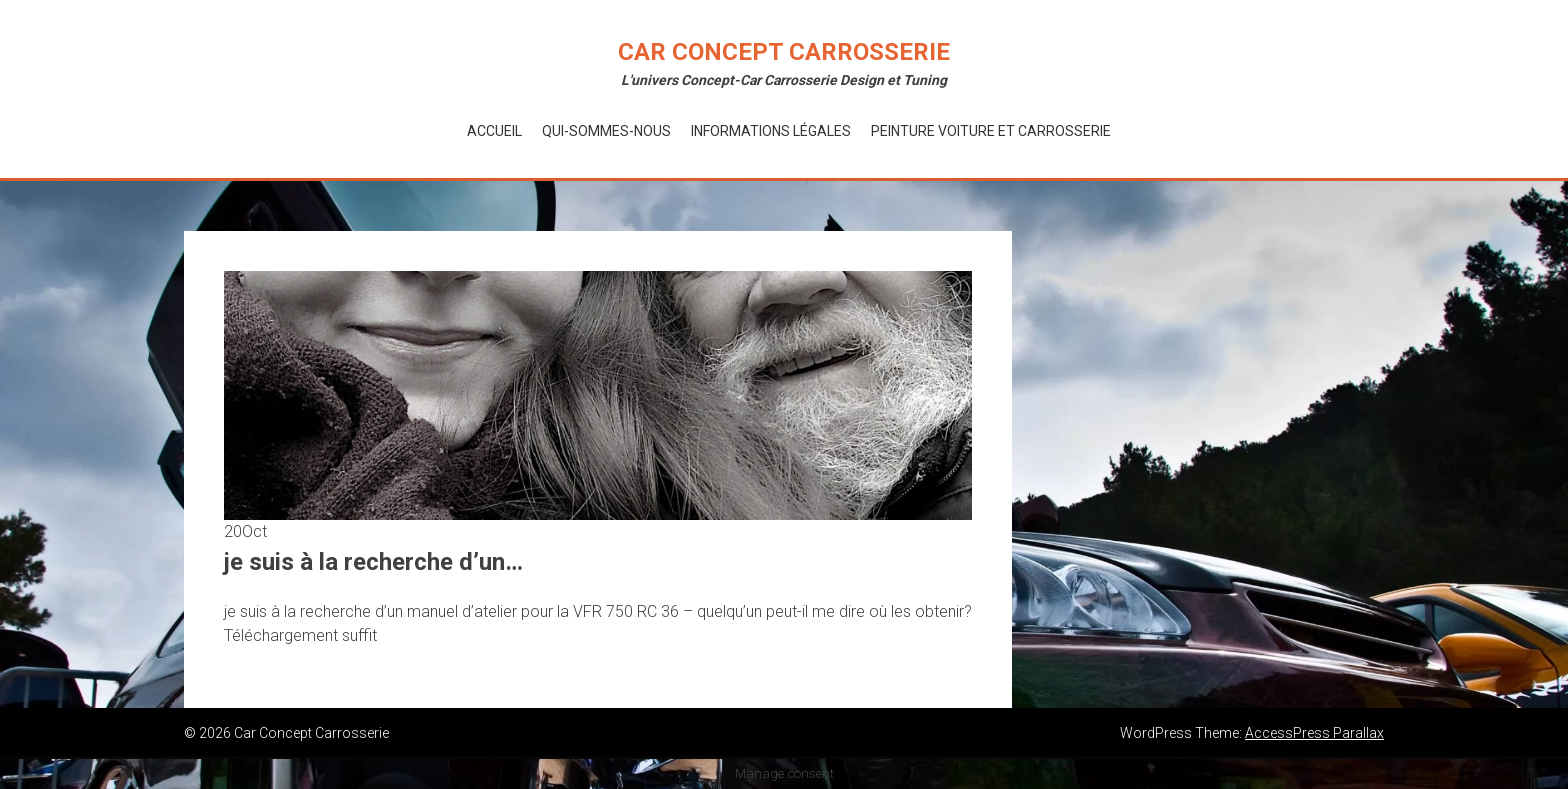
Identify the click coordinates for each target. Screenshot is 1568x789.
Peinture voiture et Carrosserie (991, 131)
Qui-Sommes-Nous (606, 131)
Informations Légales (771, 131)
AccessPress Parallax (1314, 733)
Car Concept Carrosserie (784, 52)
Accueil (494, 131)
